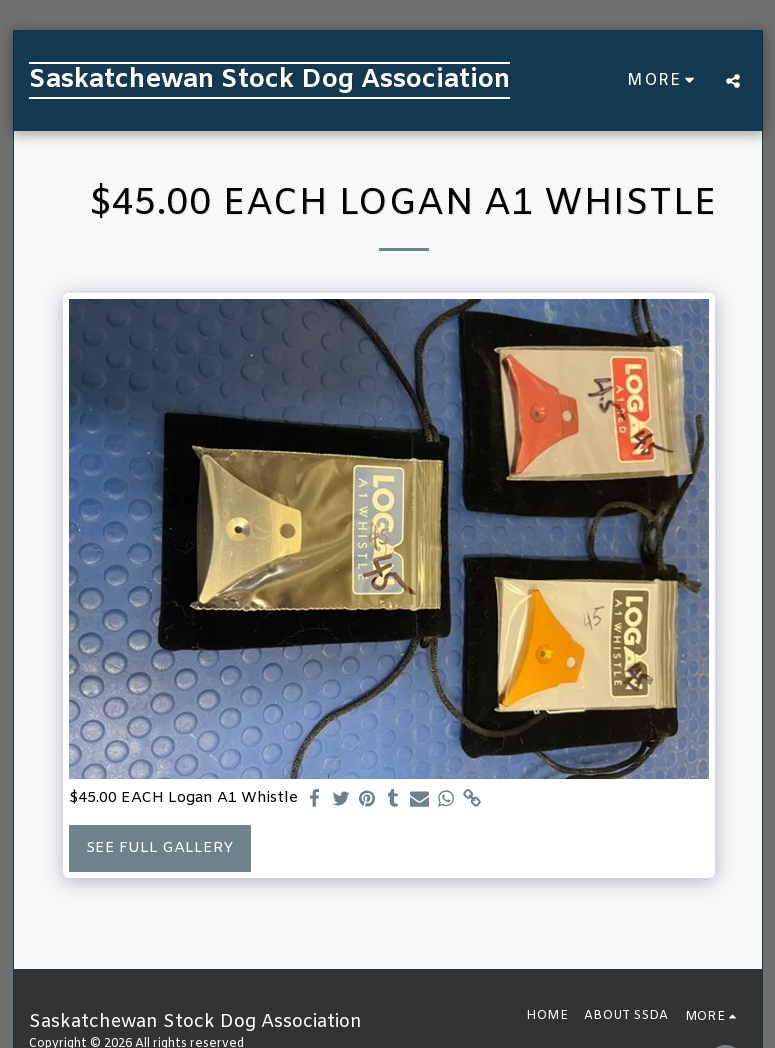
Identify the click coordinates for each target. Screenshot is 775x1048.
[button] (733, 81)
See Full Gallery (159, 848)
